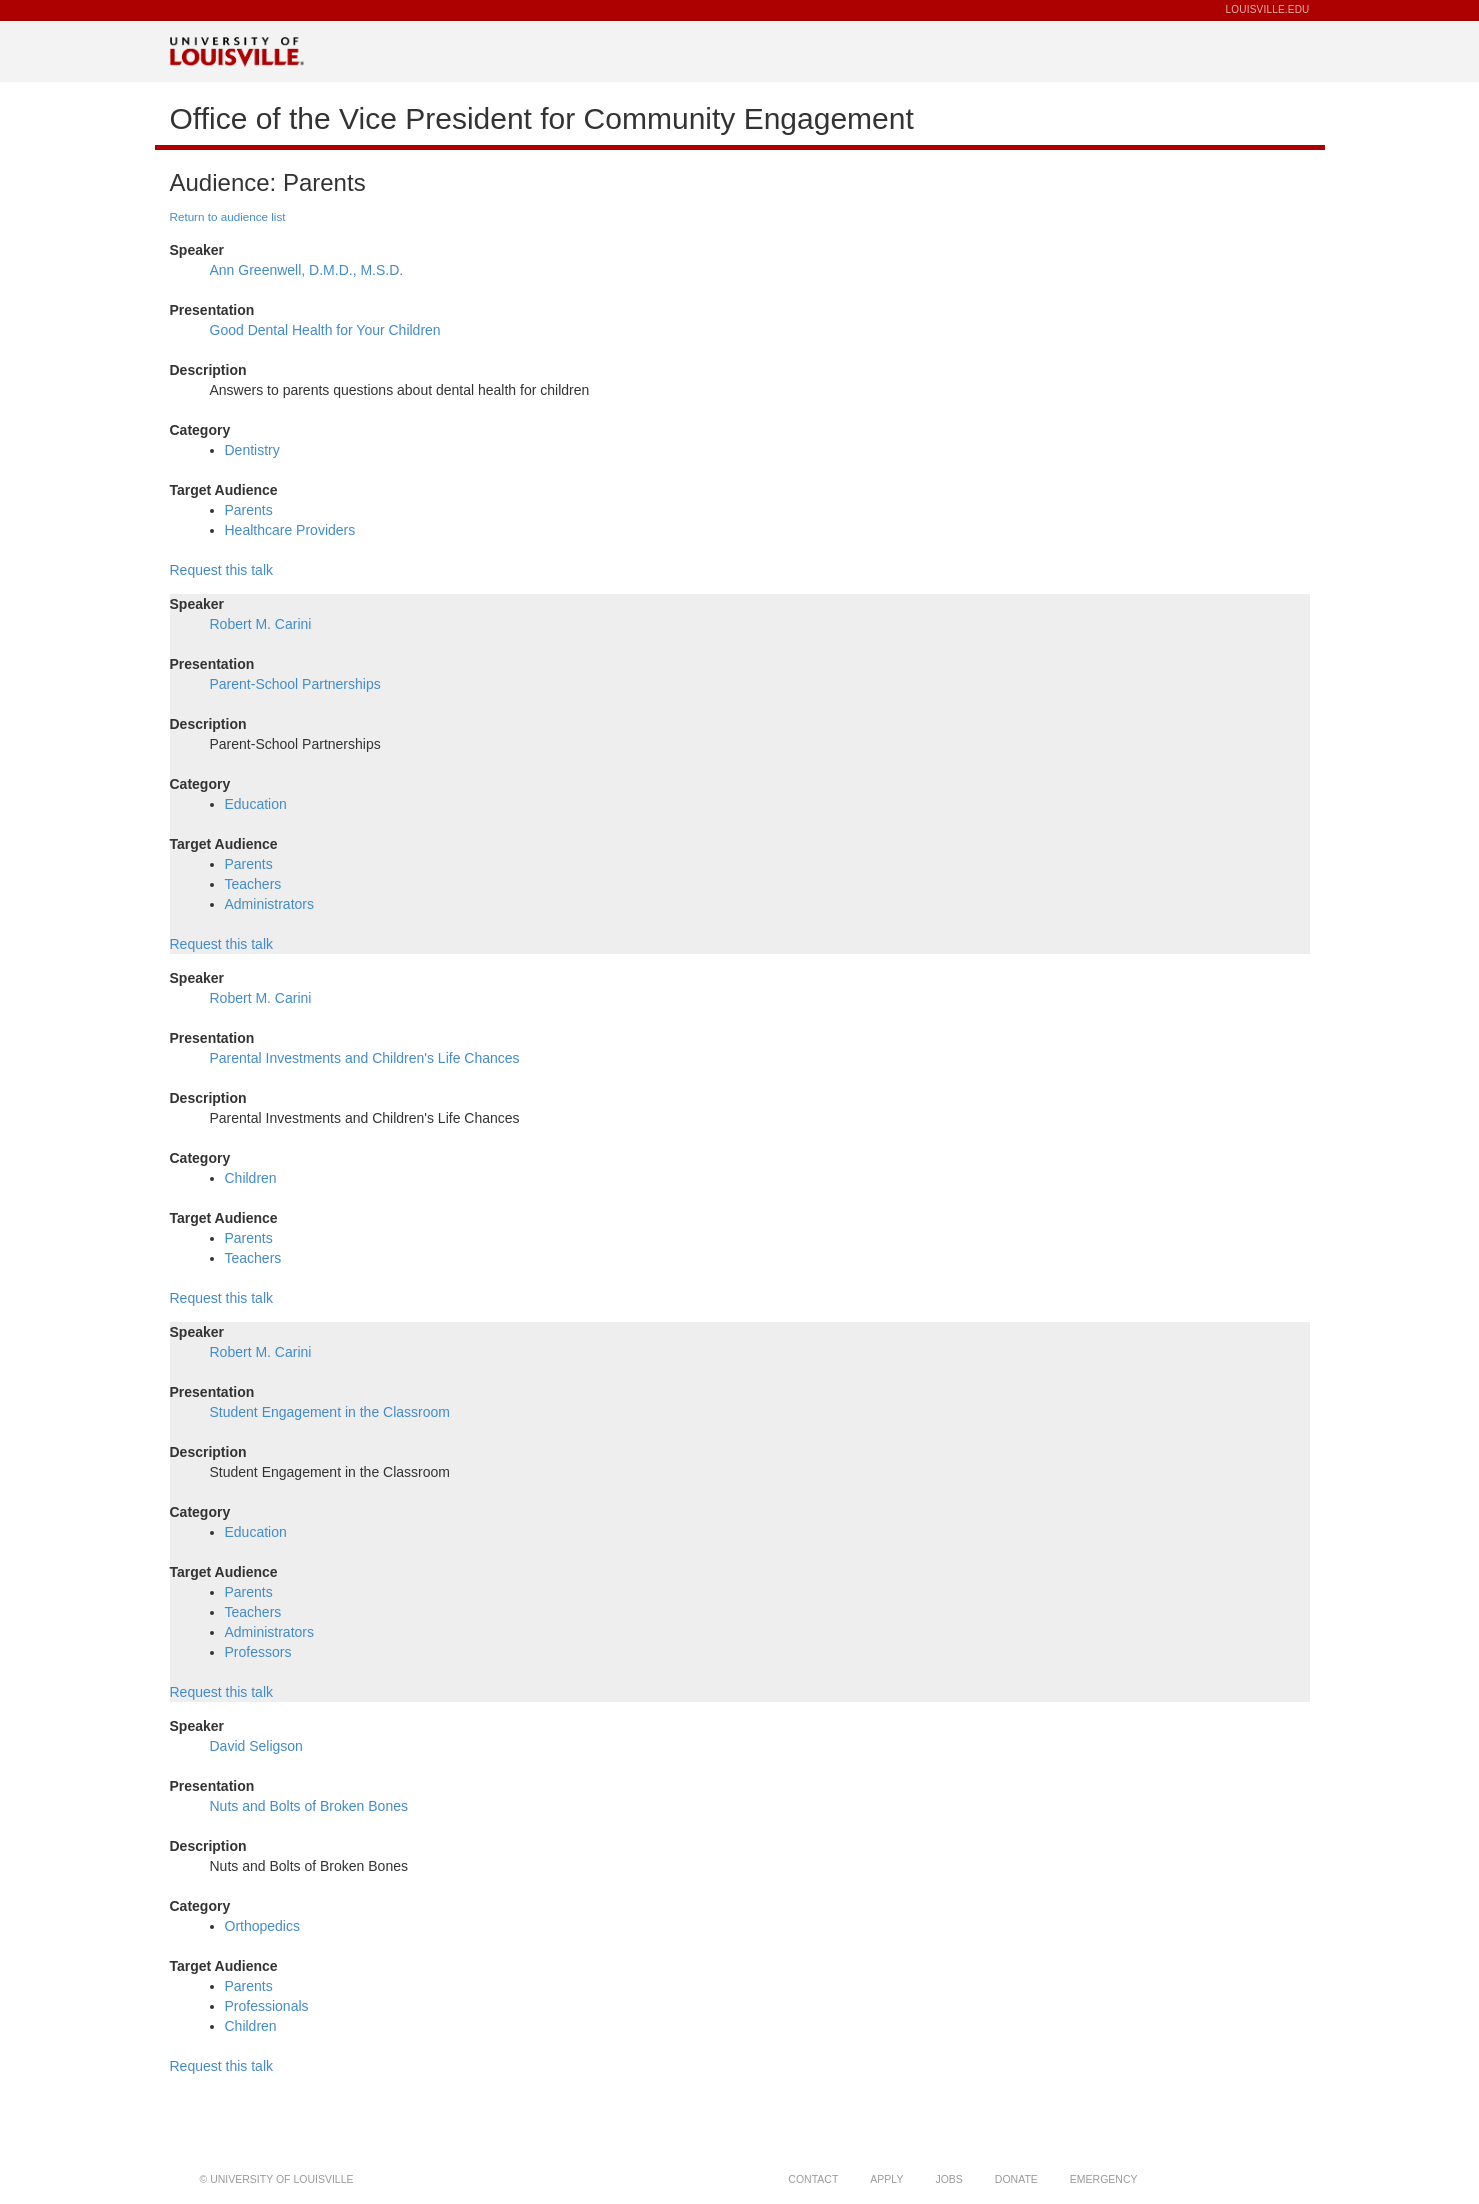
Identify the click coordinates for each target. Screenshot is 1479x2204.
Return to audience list (228, 216)
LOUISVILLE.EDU (1268, 9)
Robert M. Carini (261, 624)
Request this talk (222, 570)
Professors (258, 1652)
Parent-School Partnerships (295, 684)
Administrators (269, 904)
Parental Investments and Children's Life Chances (365, 1058)
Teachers (253, 884)
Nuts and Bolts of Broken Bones (309, 1806)
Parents (249, 510)
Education (256, 804)
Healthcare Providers (290, 530)
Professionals (267, 2006)
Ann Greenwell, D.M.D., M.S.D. (307, 270)
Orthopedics (262, 1926)
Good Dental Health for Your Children (325, 330)
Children (251, 1178)
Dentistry (252, 450)
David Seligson (256, 1746)
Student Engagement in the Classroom (330, 1412)
